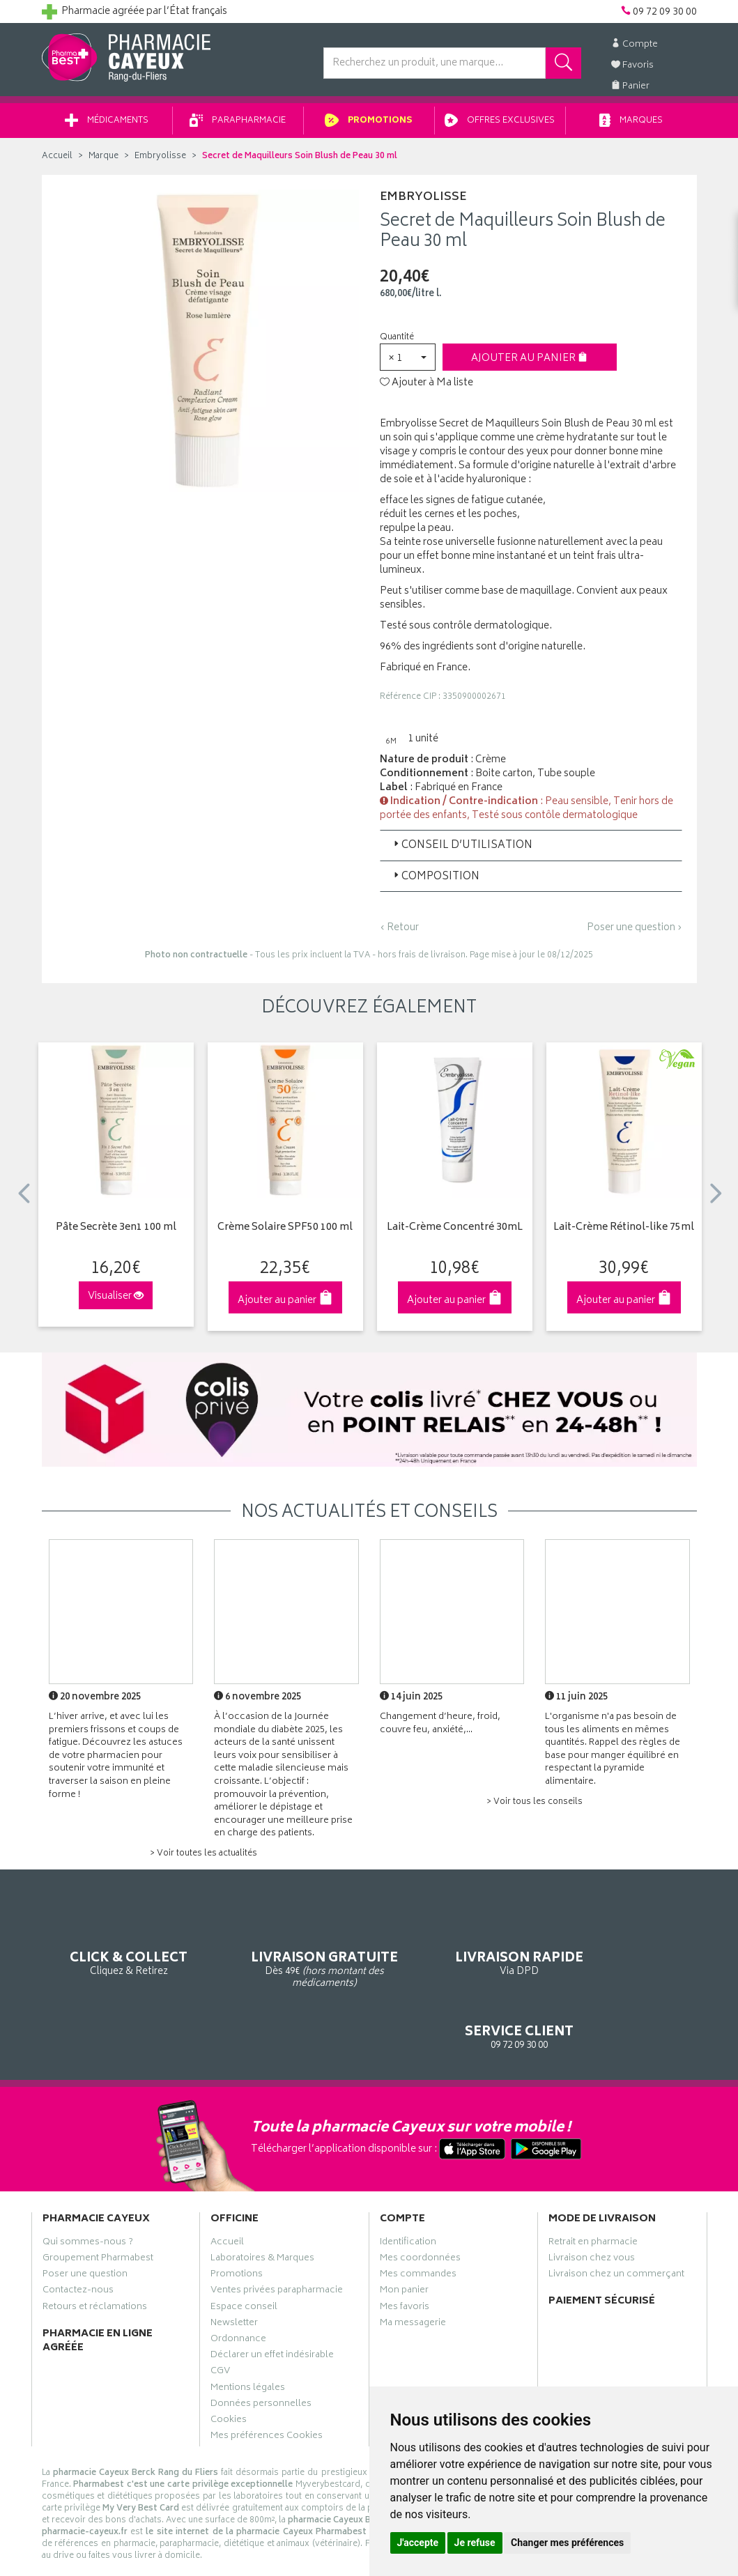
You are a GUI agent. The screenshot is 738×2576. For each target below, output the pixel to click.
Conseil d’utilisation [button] (461, 850)
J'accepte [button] (418, 2542)
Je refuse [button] (474, 2542)
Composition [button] (435, 881)
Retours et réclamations (95, 2253)
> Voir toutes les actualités (203, 1858)
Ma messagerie (413, 2269)
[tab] (531, 850)
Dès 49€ (284, 1953)
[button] (408, 362)
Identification (408, 2189)
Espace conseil (243, 2253)
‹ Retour (399, 932)
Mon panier (404, 2237)
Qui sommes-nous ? (88, 2189)
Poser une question (85, 2221)
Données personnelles (261, 2350)
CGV (220, 2317)
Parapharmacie (238, 125)
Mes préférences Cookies (266, 2382)
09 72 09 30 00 (622, 1946)
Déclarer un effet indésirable (272, 2301)
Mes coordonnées (420, 2205)
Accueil (57, 161)
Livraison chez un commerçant (616, 2221)
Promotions (369, 125)
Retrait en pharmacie (593, 2189)
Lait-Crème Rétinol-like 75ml (623, 1233)
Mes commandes (418, 2221)
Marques (631, 125)
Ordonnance (238, 2285)
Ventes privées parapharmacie (276, 2237)
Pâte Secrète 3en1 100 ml (116, 1233)
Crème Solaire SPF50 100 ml (285, 1233)
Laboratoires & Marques (262, 2205)
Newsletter (234, 2269)
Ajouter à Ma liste (426, 388)
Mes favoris (404, 2253)
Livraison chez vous (591, 2205)
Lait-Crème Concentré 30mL (455, 1233)
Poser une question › (634, 933)
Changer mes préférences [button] (567, 2542)
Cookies (228, 2366)
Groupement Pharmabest (98, 2205)
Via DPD (454, 1946)
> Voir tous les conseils (534, 1807)
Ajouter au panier (529, 363)
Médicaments (106, 125)
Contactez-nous (78, 2237)
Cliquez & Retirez (116, 1946)
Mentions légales (247, 2334)
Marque (103, 161)
